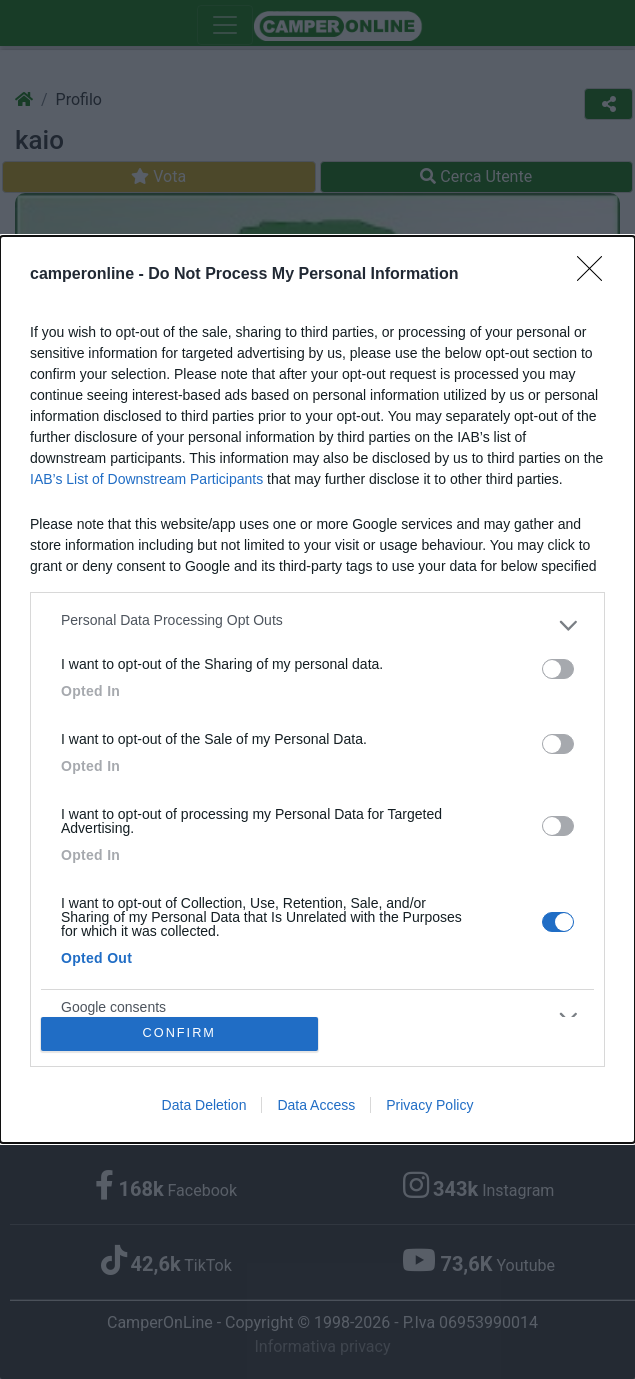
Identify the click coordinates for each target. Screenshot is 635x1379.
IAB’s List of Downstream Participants (146, 479)
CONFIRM (179, 1033)
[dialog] (317, 689)
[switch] (558, 669)
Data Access (316, 1105)
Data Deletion (204, 1105)
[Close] (596, 275)
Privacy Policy (429, 1105)
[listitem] (317, 625)
